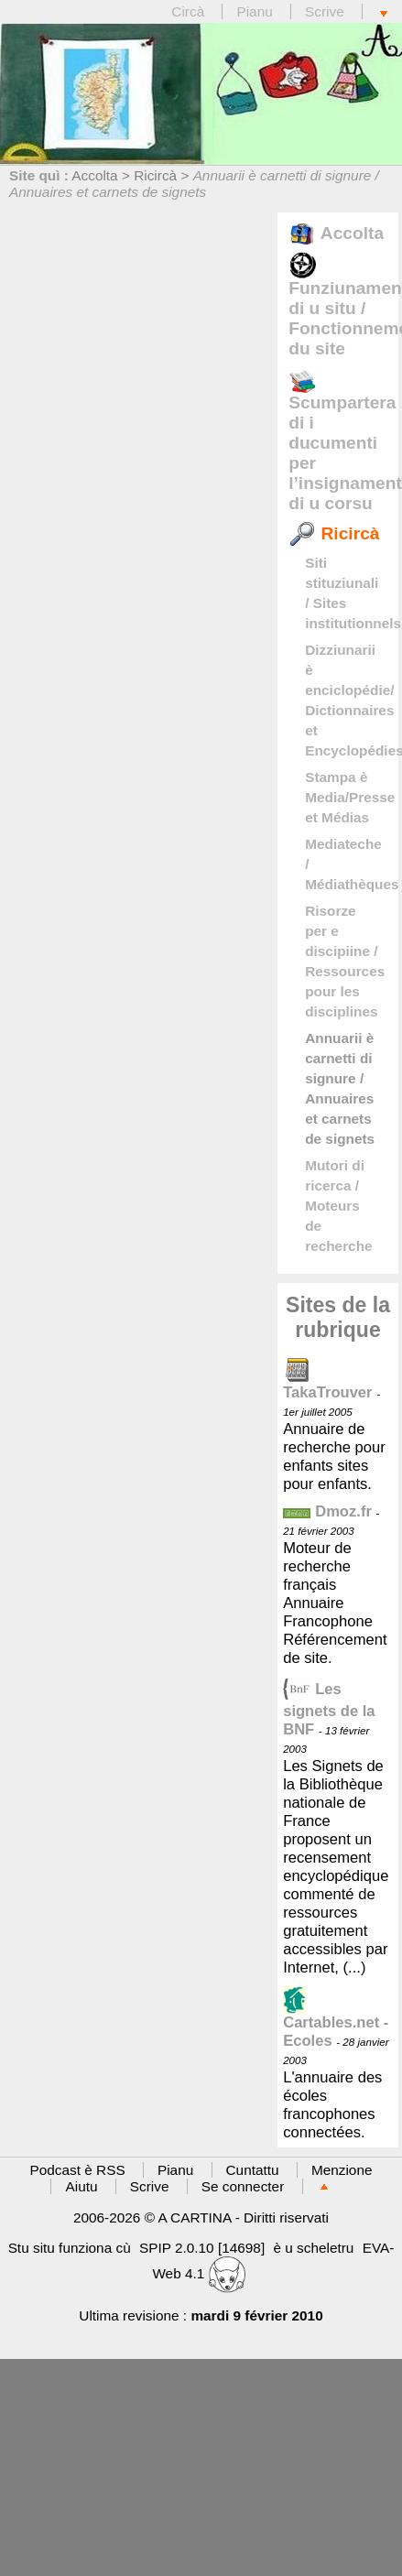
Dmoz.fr (327, 1511)
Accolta (94, 175)
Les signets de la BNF (329, 1709)
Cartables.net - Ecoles (335, 2020)
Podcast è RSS (77, 2170)
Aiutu (81, 2186)
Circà (189, 11)
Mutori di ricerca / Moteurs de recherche (338, 1206)
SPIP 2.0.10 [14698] (202, 2247)
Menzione (342, 2170)
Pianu (254, 11)
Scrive (324, 11)
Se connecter (243, 2186)
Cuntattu (252, 2170)
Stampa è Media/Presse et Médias (350, 797)
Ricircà (155, 175)
